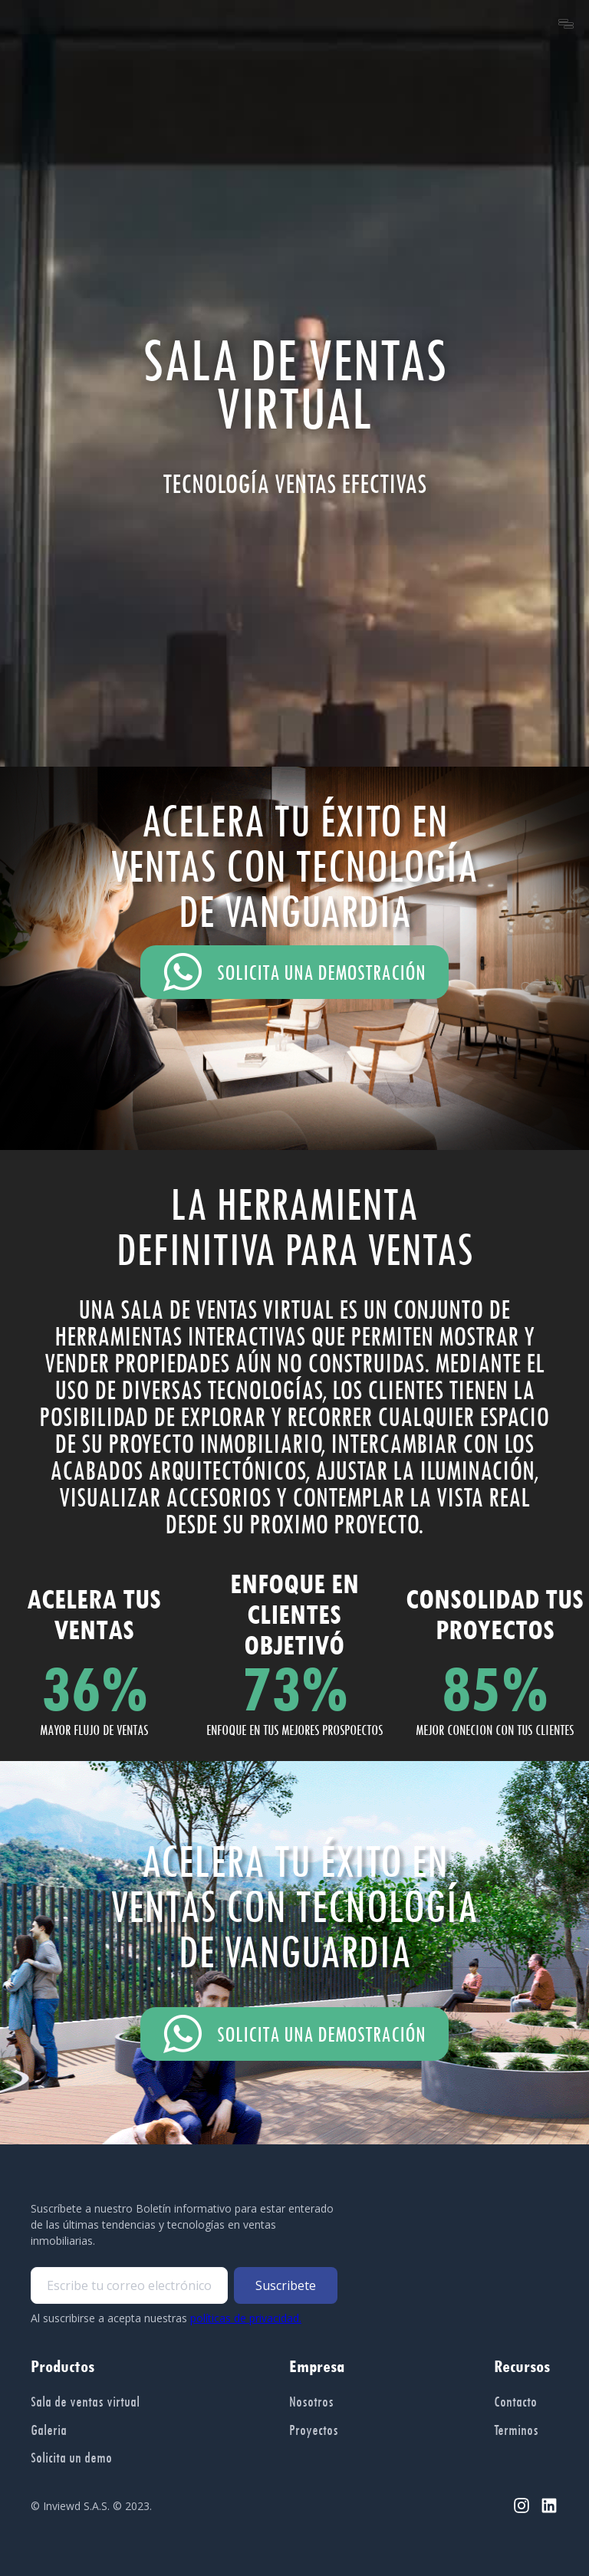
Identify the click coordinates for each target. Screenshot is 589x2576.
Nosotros (311, 2401)
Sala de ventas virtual (85, 2401)
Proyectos (313, 2429)
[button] (566, 24)
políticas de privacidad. (245, 2318)
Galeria (49, 2429)
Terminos (516, 2429)
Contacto (515, 2401)
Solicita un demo (71, 2457)
